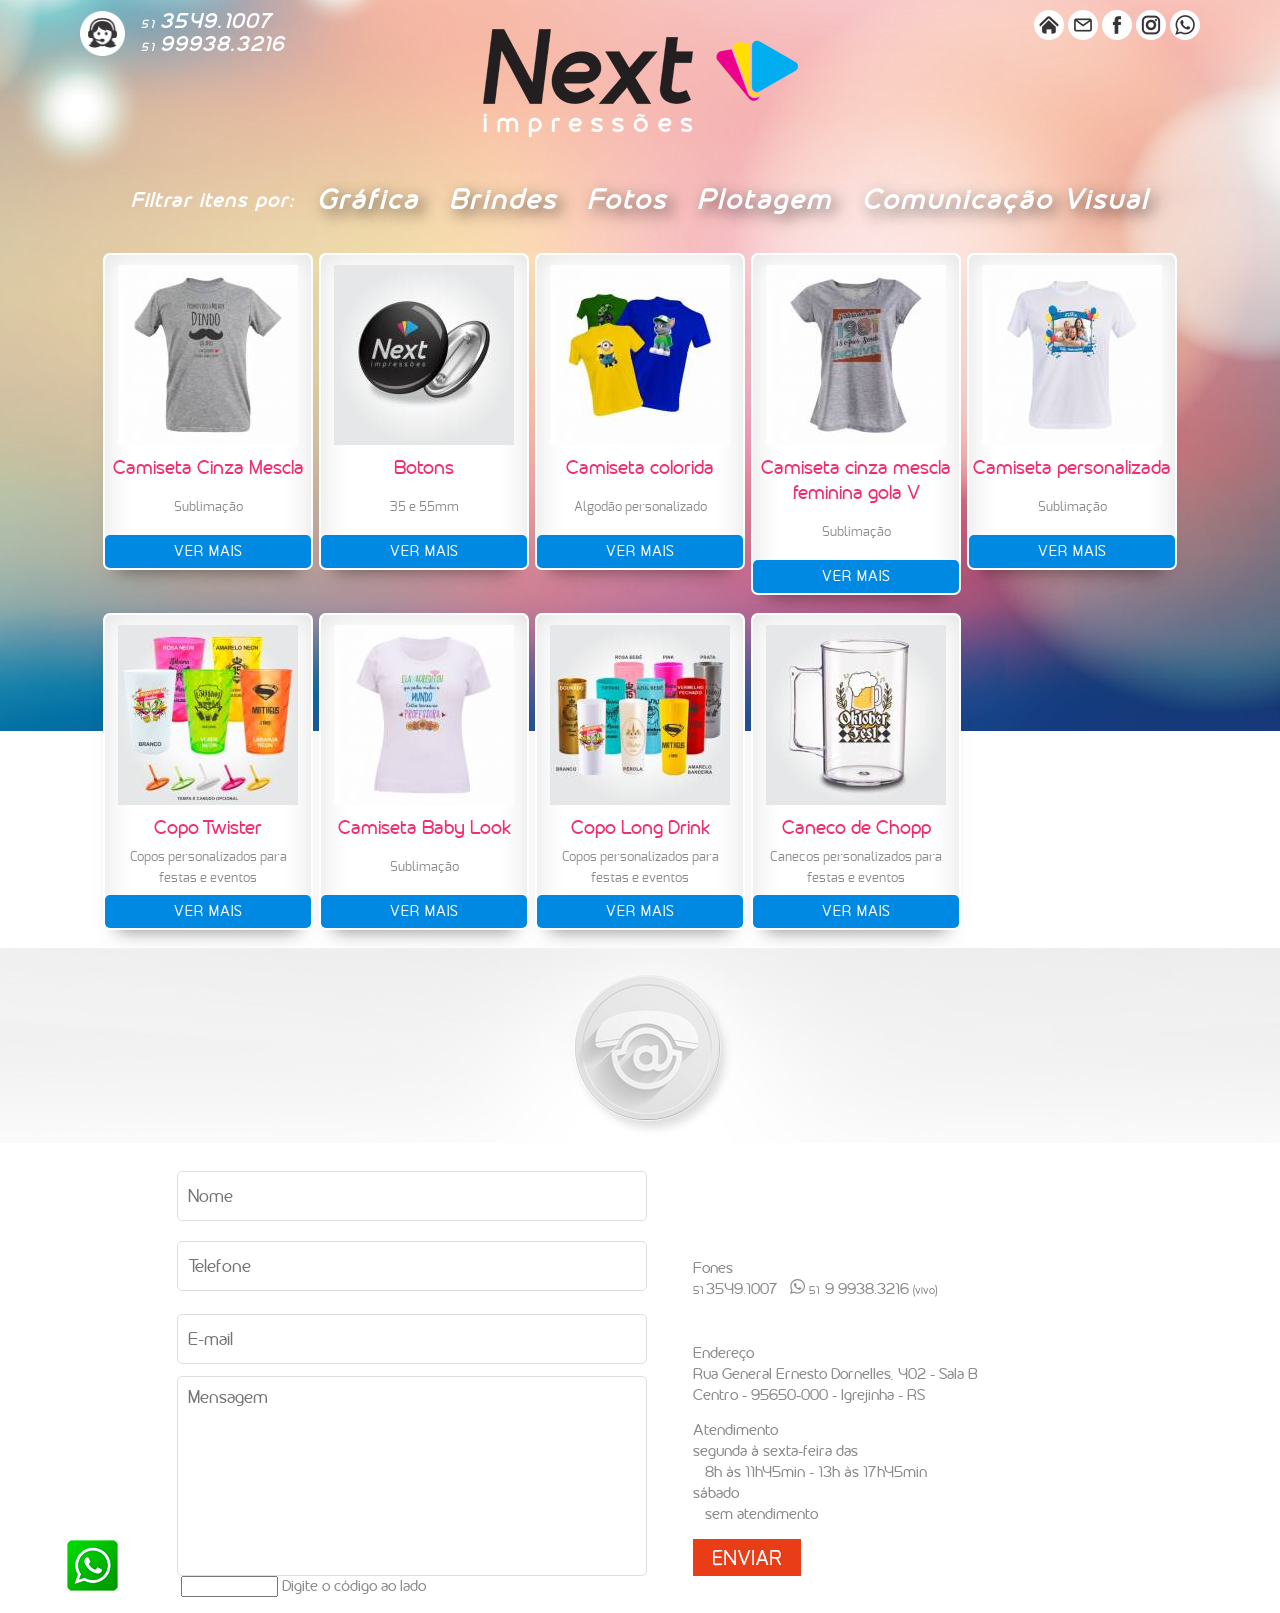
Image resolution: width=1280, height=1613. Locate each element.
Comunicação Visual (1005, 200)
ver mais (208, 551)
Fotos (627, 200)
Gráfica (368, 200)
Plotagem (764, 200)
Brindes (503, 200)
